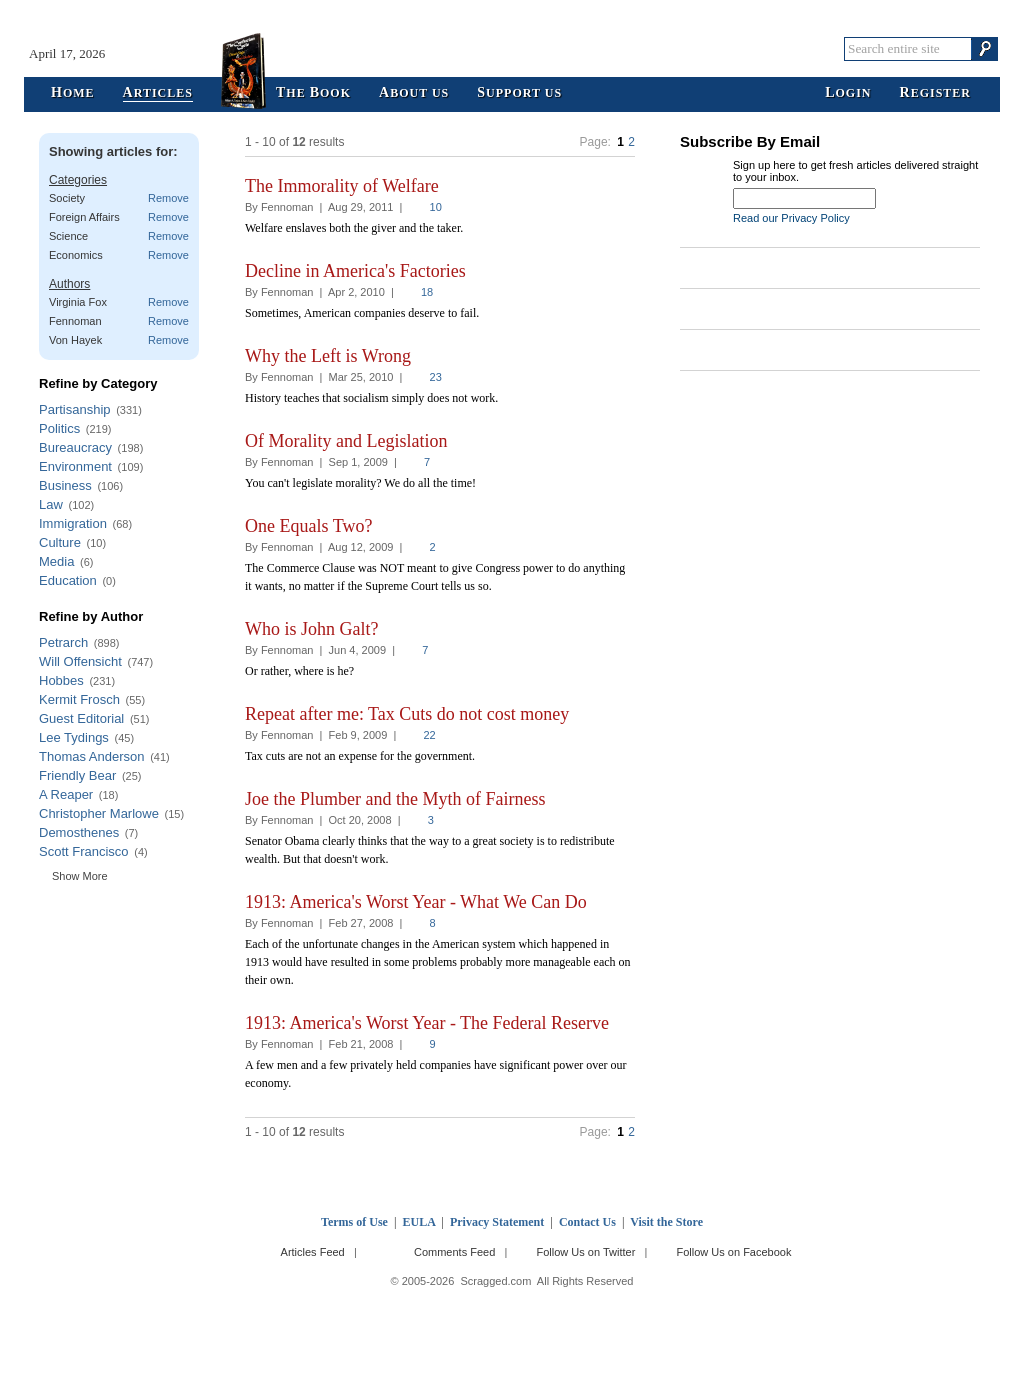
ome (73, 93)
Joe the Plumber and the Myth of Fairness (395, 799)
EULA (419, 1222)
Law (51, 504)
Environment (75, 466)
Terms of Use (354, 1222)
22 (429, 735)
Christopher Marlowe (99, 813)
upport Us (519, 93)
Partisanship (75, 409)
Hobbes (61, 680)
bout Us (414, 93)
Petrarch (63, 642)
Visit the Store (666, 1222)
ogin (848, 93)
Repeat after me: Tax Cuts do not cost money (407, 714)
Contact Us (587, 1222)
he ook (313, 93)
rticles (158, 93)
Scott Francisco (84, 851)
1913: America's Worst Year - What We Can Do (416, 902)
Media (56, 561)
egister (935, 93)
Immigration (73, 523)
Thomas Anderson (92, 756)
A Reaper (66, 794)
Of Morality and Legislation (346, 441)
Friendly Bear (77, 775)
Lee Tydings (74, 737)
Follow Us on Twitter (585, 1252)
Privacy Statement (497, 1222)
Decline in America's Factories (355, 271)
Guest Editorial (81, 718)
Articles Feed (313, 1252)
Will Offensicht (80, 661)
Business (65, 485)
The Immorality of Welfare (342, 186)
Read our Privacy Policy (791, 218)
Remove (168, 198)
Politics (59, 428)
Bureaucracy (75, 447)
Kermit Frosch (79, 699)
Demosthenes (79, 832)
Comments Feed (454, 1252)
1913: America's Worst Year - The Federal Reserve (427, 1023)
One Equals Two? (308, 526)
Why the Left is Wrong (328, 356)
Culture (60, 542)
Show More (80, 876)
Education (68, 580)
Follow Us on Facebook (734, 1252)
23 (436, 377)
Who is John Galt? (311, 629)
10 (436, 207)
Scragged (512, 48)
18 (427, 292)
